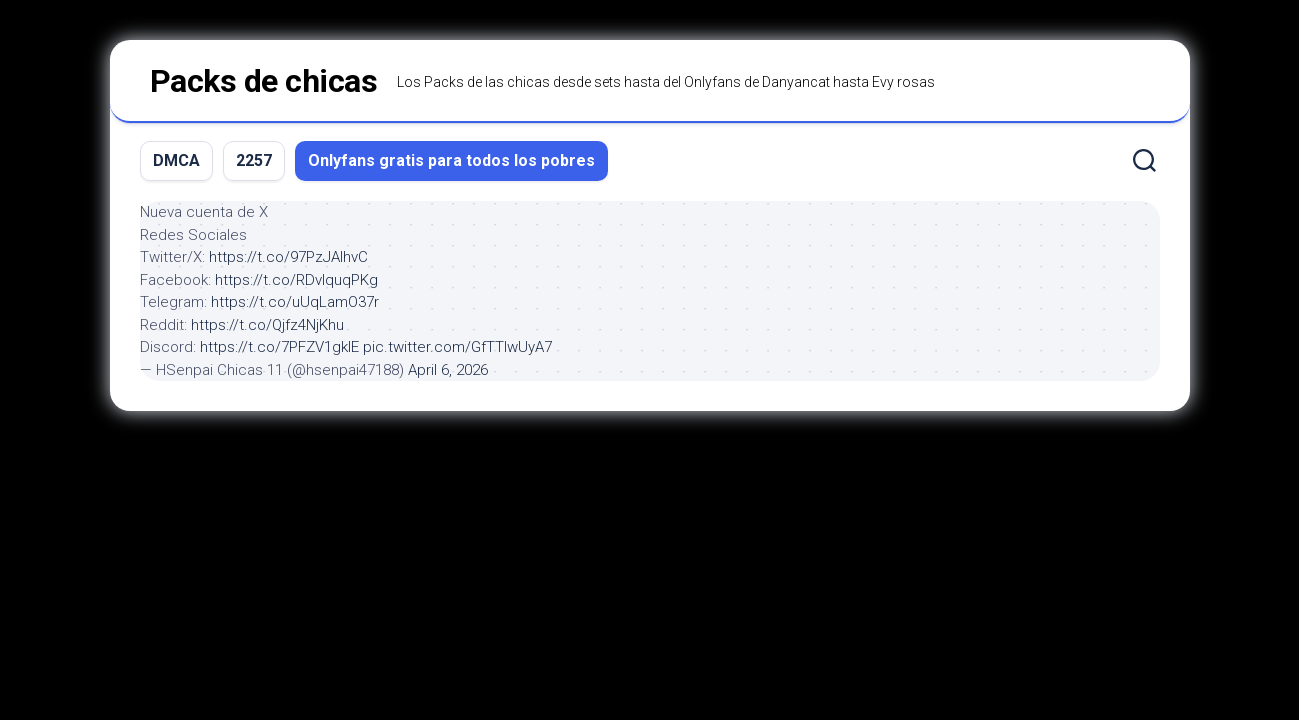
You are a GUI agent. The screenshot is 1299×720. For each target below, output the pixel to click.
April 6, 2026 (448, 370)
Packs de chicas (264, 81)
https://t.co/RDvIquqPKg (296, 280)
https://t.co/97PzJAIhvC (288, 257)
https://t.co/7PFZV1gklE (279, 347)
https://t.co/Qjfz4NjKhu (267, 325)
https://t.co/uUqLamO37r (295, 302)
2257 (254, 160)
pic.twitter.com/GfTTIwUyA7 (457, 347)
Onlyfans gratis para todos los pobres (451, 160)
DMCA (176, 160)
